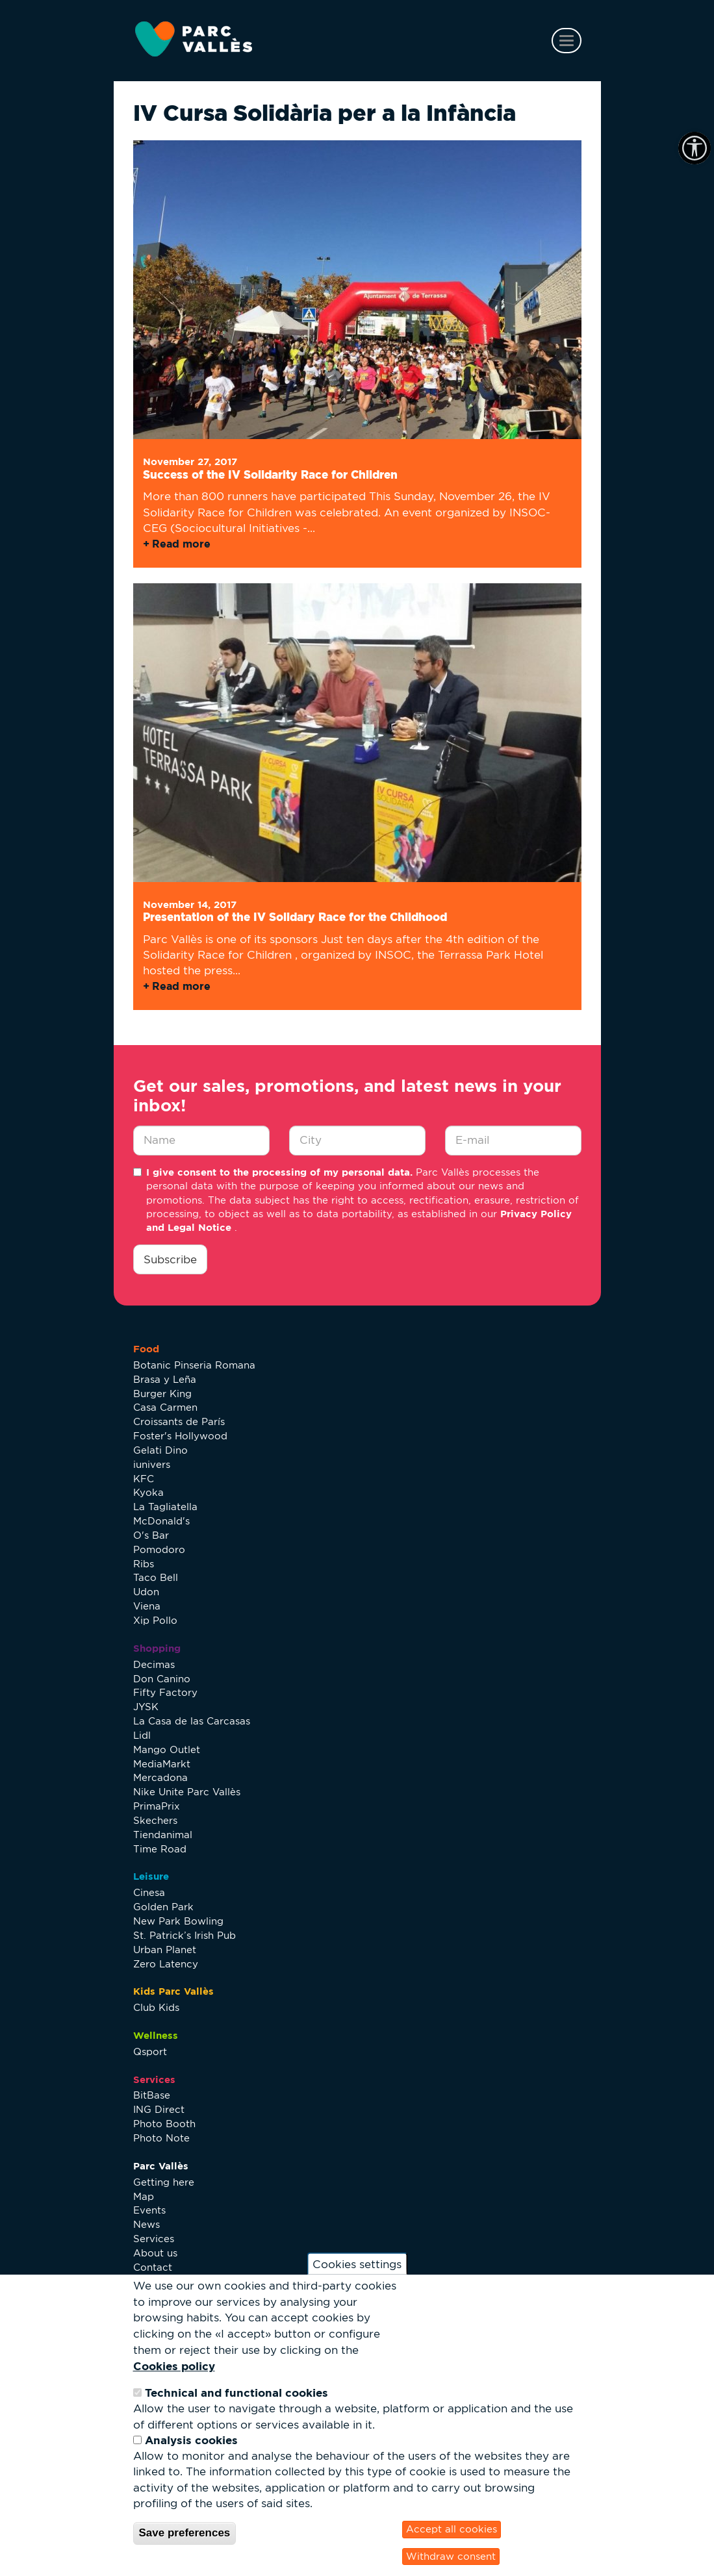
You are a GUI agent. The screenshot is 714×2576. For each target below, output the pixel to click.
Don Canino (161, 1678)
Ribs (143, 1563)
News (146, 2224)
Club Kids (156, 2007)
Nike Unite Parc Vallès (186, 1791)
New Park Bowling (178, 1920)
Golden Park (163, 1906)
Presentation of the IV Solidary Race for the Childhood (295, 917)
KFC (143, 1478)
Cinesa (149, 1892)
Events (149, 2210)
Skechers (155, 1820)
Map (143, 2196)
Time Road (159, 1848)
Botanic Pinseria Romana (194, 1364)
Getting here (163, 2182)
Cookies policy (174, 2366)
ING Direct (159, 2109)
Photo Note (161, 2137)
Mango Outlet (166, 1749)
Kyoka (148, 1492)
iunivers (151, 1464)
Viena (146, 1605)
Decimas (154, 1664)
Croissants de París (179, 1421)
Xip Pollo (155, 1620)
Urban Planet (164, 1949)
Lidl (142, 1735)
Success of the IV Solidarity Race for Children (270, 474)
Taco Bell (155, 1577)
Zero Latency (165, 1963)
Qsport (150, 2051)
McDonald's (161, 1520)
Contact (152, 2267)
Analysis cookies (191, 2440)
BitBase (151, 2095)
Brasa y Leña (164, 1379)
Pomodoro (159, 1549)
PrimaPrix (156, 1806)
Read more (181, 543)
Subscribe (170, 1259)
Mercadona (160, 1777)
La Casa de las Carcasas (191, 1720)
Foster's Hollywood (180, 1435)
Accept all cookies (451, 2528)
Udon (146, 1591)
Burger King (162, 1393)
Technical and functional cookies (236, 2392)
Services (153, 2238)
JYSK (146, 1706)
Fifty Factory (165, 1692)
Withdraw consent (451, 2556)
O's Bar (151, 1535)
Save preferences (185, 2533)
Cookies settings (357, 2263)
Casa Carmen (165, 1407)
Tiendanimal (162, 1834)
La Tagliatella (165, 1506)
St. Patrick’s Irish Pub (184, 1935)
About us (155, 2252)
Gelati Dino (160, 1450)
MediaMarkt (161, 1763)
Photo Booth (164, 2123)
